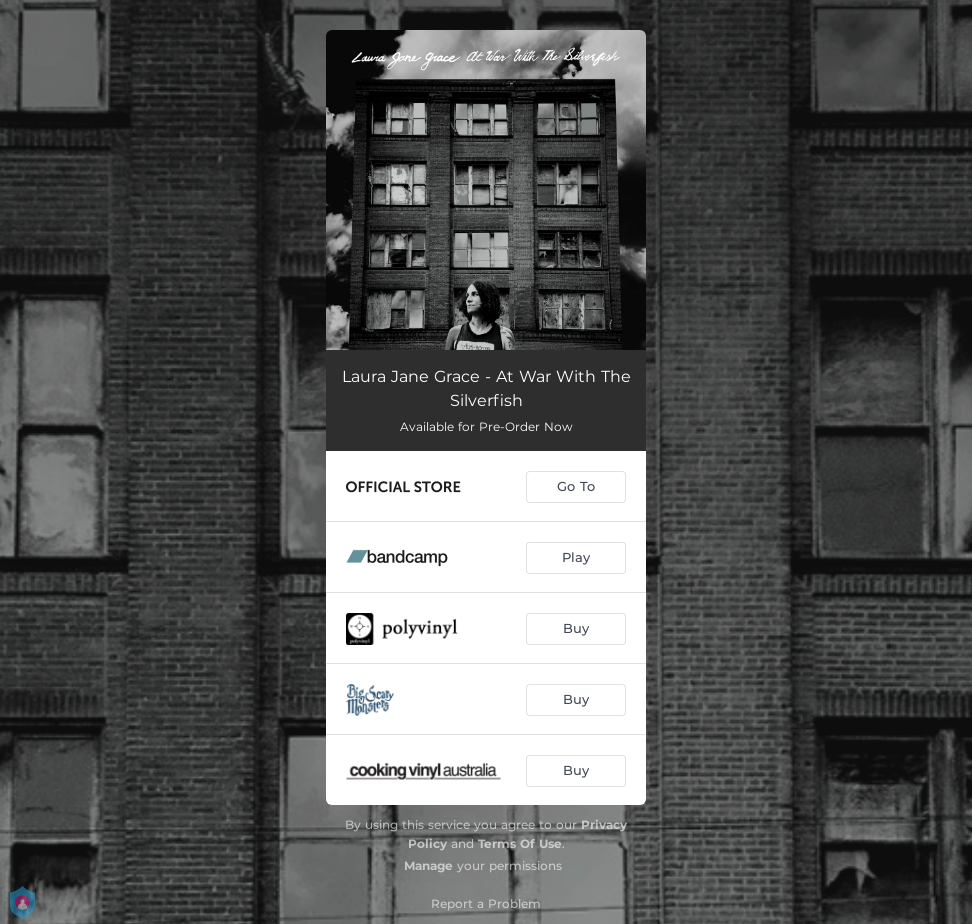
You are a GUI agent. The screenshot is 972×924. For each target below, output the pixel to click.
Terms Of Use (520, 843)
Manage (428, 865)
